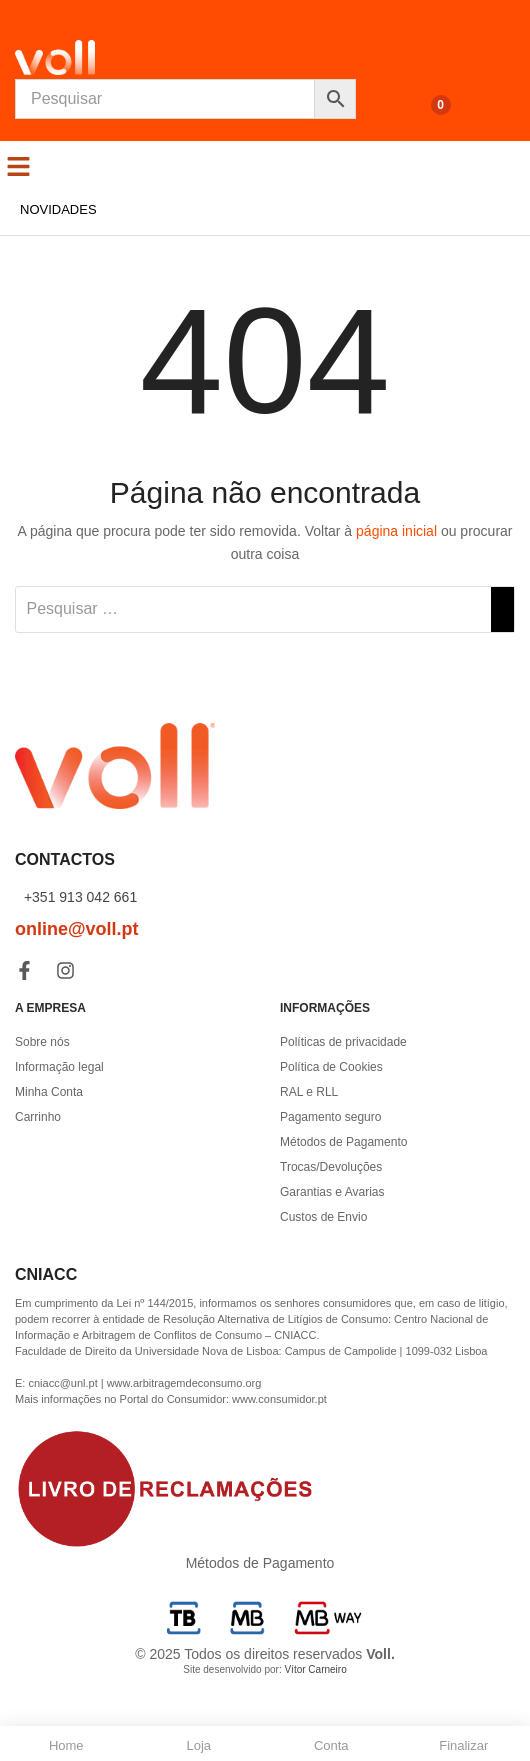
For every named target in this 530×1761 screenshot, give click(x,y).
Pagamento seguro (330, 1117)
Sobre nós (42, 1042)
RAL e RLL (309, 1092)
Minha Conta (49, 1092)
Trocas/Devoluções (331, 1167)
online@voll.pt (77, 929)
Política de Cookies (331, 1067)
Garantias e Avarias (332, 1192)
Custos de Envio (323, 1217)
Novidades (58, 209)
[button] (19, 166)
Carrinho (38, 1117)
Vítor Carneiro (315, 1669)
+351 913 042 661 (78, 897)
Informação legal (59, 1067)
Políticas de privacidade (343, 1042)
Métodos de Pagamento (343, 1142)
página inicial (396, 531)
